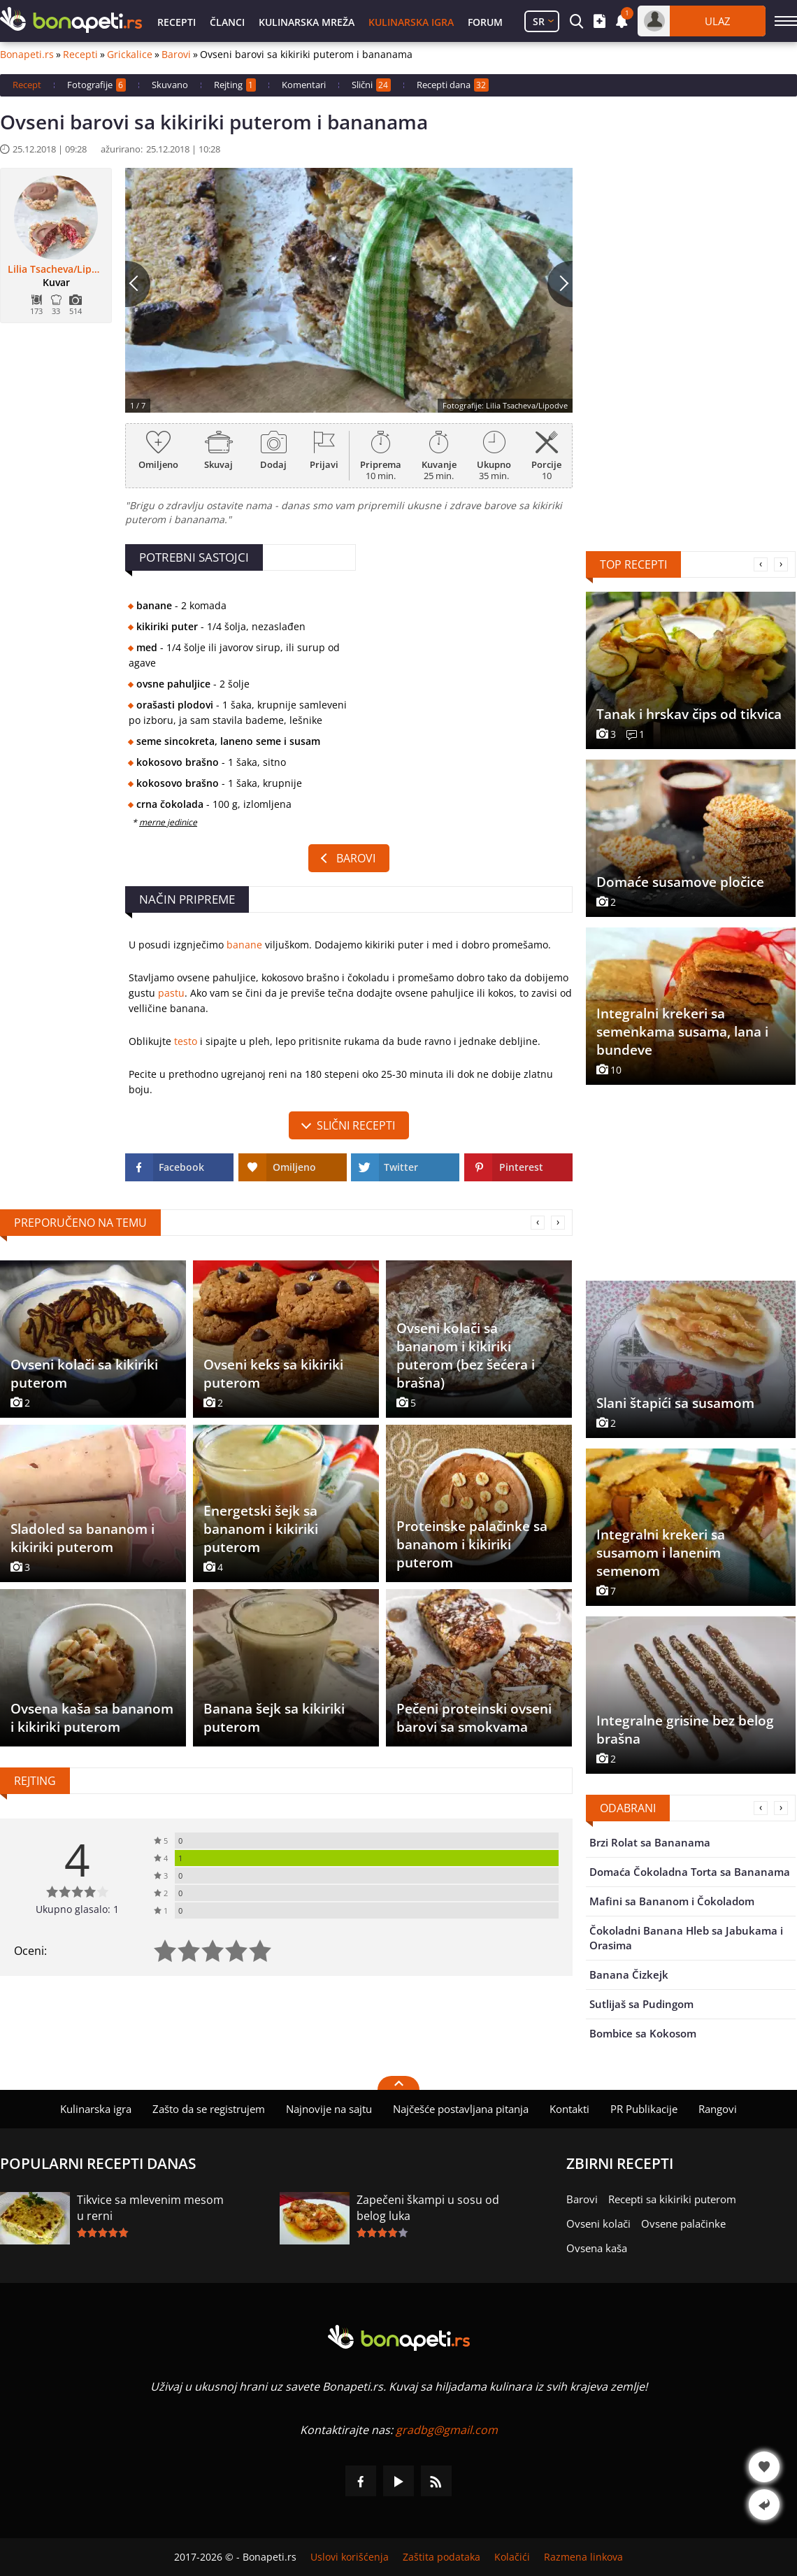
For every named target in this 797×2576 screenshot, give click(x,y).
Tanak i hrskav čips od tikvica (689, 714)
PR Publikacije (643, 2109)
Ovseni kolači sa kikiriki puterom (84, 1373)
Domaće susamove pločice (680, 882)
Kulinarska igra (411, 22)
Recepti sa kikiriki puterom (672, 2199)
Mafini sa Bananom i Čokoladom (671, 1901)
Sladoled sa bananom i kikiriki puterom (82, 1538)
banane (244, 944)
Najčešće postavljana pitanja (461, 2109)
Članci (227, 22)
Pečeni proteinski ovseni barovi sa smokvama (474, 1718)
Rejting (235, 85)
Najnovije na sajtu (329, 2109)
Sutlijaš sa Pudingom (641, 2004)
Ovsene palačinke (683, 2223)
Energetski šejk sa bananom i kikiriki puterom (260, 1529)
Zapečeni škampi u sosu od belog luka (428, 2207)
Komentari (304, 84)
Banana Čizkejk (628, 1974)
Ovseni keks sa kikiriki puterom (273, 1373)
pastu (171, 992)
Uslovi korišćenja (349, 2557)
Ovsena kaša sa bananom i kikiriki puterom (91, 1718)
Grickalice (129, 54)
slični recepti (356, 1125)
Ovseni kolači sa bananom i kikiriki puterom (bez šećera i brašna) (465, 1355)
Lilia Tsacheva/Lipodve (56, 269)
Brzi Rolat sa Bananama (649, 1842)
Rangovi (717, 2109)
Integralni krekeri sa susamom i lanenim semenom (660, 1552)
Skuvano (170, 84)
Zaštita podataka (441, 2557)
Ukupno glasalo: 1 (77, 1909)
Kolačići (512, 2557)
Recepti (176, 22)
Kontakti (569, 2109)
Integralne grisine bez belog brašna (685, 1730)
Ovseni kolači (598, 2223)
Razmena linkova (583, 2557)
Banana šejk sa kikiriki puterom (274, 1718)
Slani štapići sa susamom (675, 1403)
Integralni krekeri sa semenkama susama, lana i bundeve (682, 1031)
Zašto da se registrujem (208, 2109)
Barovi (176, 54)
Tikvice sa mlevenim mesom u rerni (150, 2207)
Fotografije (96, 85)
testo (185, 1041)
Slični (371, 85)
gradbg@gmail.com (447, 2430)
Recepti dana (453, 85)
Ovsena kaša (596, 2248)
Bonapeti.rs (27, 54)
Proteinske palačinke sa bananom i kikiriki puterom (471, 1544)
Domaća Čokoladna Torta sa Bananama (689, 1872)
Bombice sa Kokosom (642, 2033)
